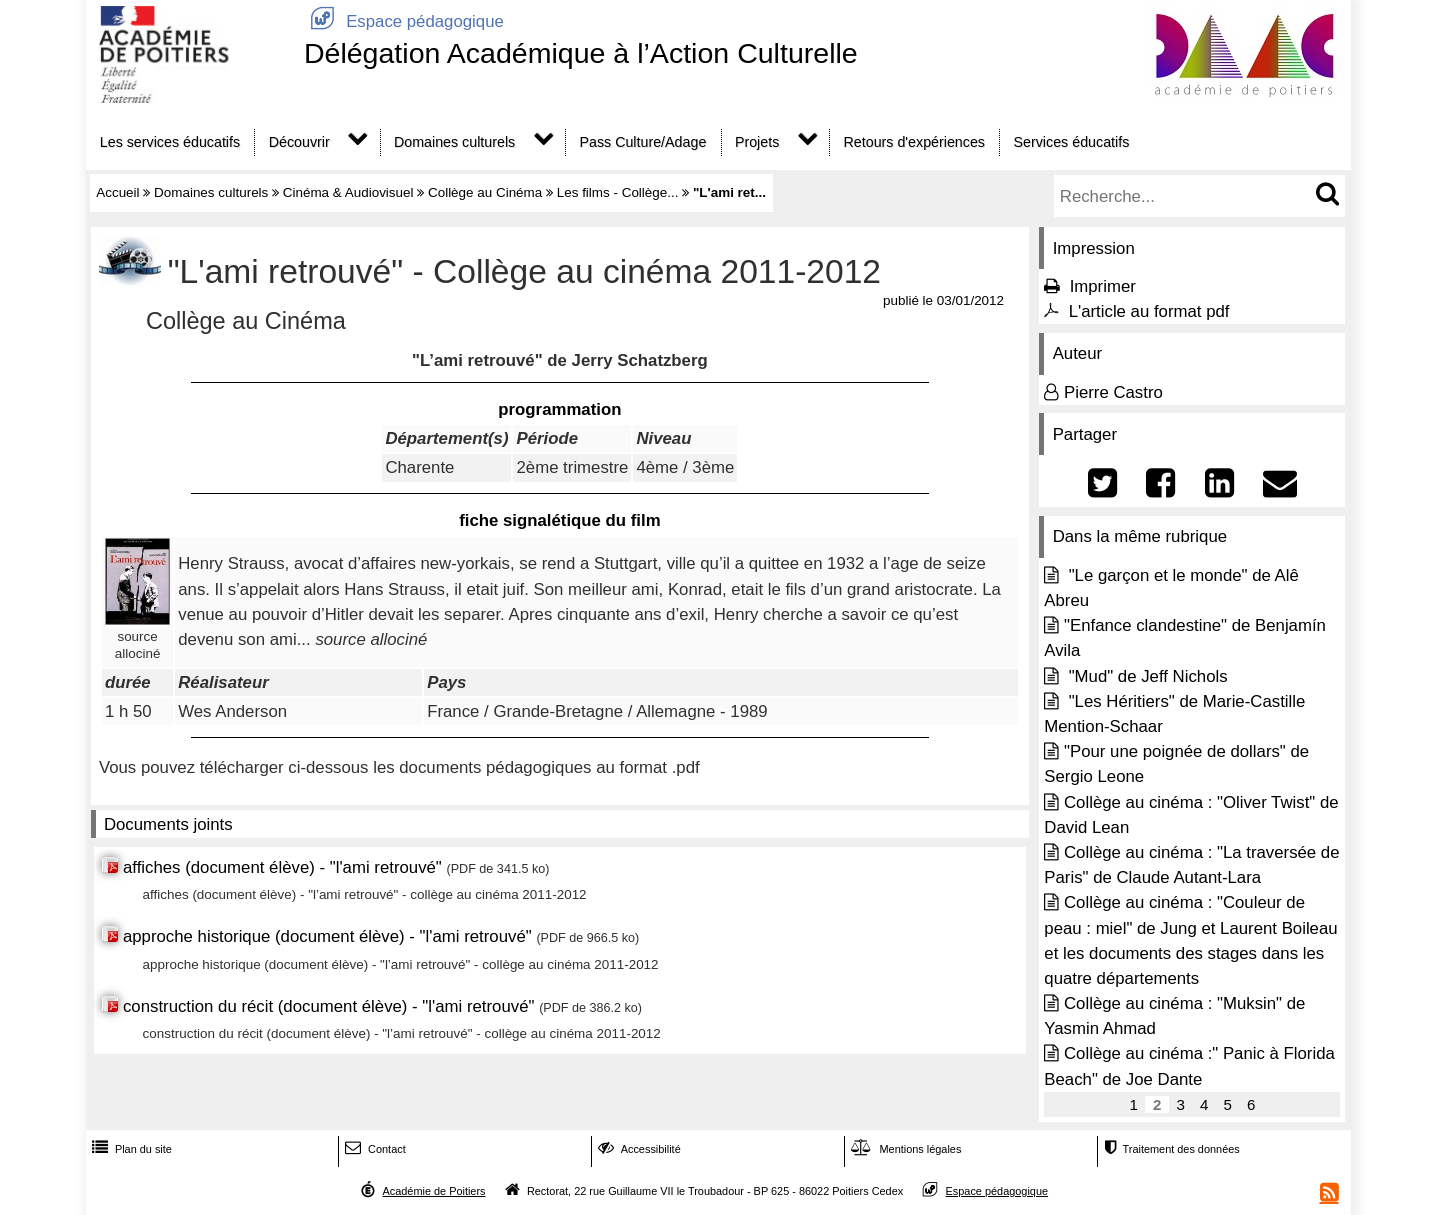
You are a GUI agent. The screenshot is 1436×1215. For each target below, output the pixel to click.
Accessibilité (637, 1149)
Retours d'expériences (915, 142)
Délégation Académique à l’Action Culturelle (581, 53)
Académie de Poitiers (433, 1191)
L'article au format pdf (1149, 311)
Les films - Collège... (618, 192)
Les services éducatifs (170, 142)
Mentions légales (904, 1149)
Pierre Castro (1113, 392)
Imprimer (1103, 286)
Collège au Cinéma (485, 192)
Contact (373, 1149)
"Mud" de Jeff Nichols (1146, 676)
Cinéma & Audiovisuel (348, 192)
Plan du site (130, 1149)
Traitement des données (1169, 1149)
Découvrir (299, 142)
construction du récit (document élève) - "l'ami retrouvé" (331, 1006)
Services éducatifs (1072, 142)
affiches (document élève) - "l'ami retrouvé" (285, 867)
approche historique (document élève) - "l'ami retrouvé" (327, 936)
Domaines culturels (454, 142)
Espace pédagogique (404, 21)
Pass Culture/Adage (642, 142)
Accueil (117, 192)
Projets (757, 142)
